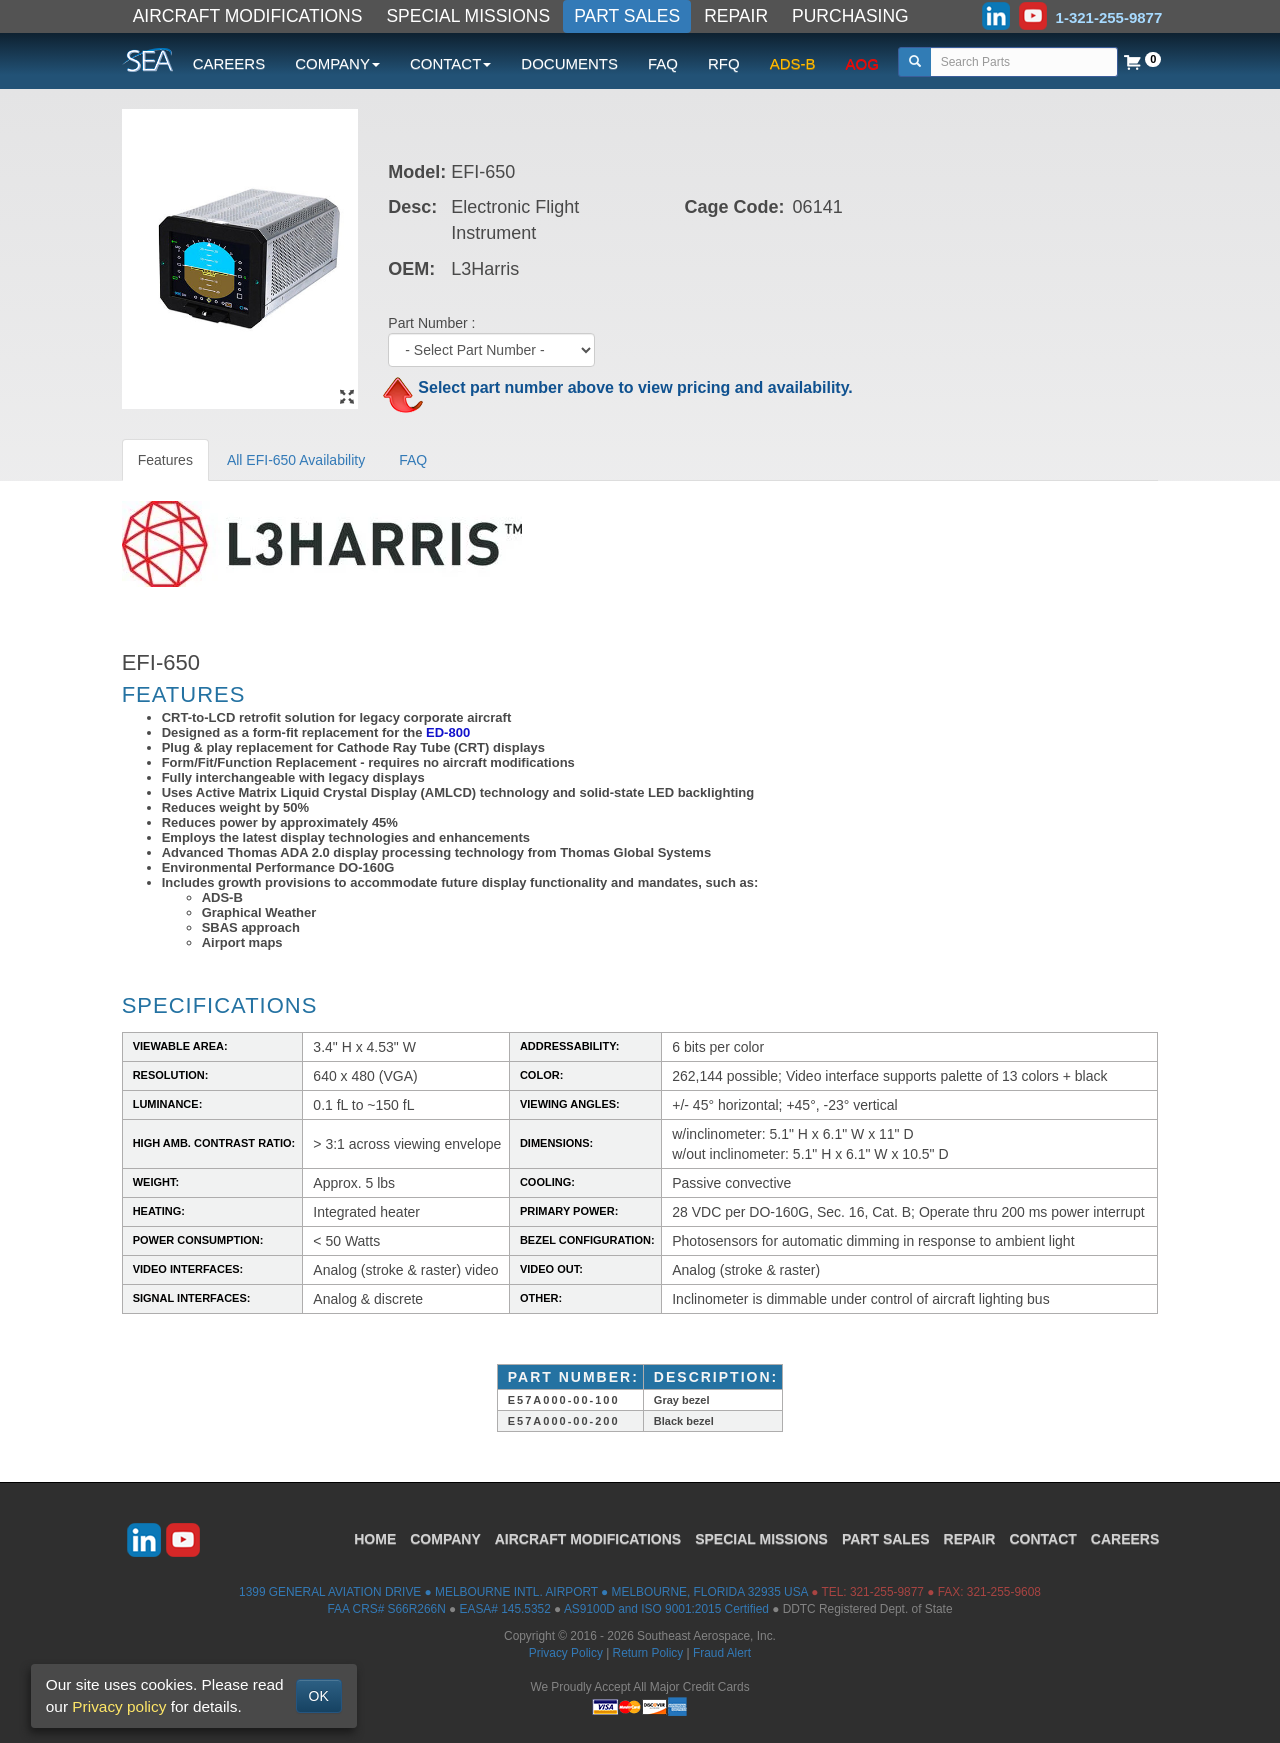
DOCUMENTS (569, 63)
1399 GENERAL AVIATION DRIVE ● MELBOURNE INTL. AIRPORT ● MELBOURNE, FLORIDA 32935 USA (523, 1592)
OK (319, 1696)
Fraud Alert (722, 1653)
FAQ (663, 63)
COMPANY (445, 1539)
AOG (862, 63)
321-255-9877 (887, 1592)
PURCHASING (850, 16)
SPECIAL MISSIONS (468, 16)
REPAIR (736, 16)
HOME (375, 1539)
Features (165, 460)
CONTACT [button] (450, 63)
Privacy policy (119, 1706)
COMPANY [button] (337, 63)
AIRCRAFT (588, 1539)
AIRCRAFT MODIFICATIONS (248, 16)
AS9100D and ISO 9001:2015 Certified (666, 1609)
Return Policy (648, 1653)
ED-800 (448, 732)
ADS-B (793, 63)
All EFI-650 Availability (296, 460)
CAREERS (229, 63)
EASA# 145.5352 (505, 1609)
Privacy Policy (566, 1653)
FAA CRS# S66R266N (386, 1609)
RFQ (724, 63)
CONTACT (1042, 1539)
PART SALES (627, 16)
